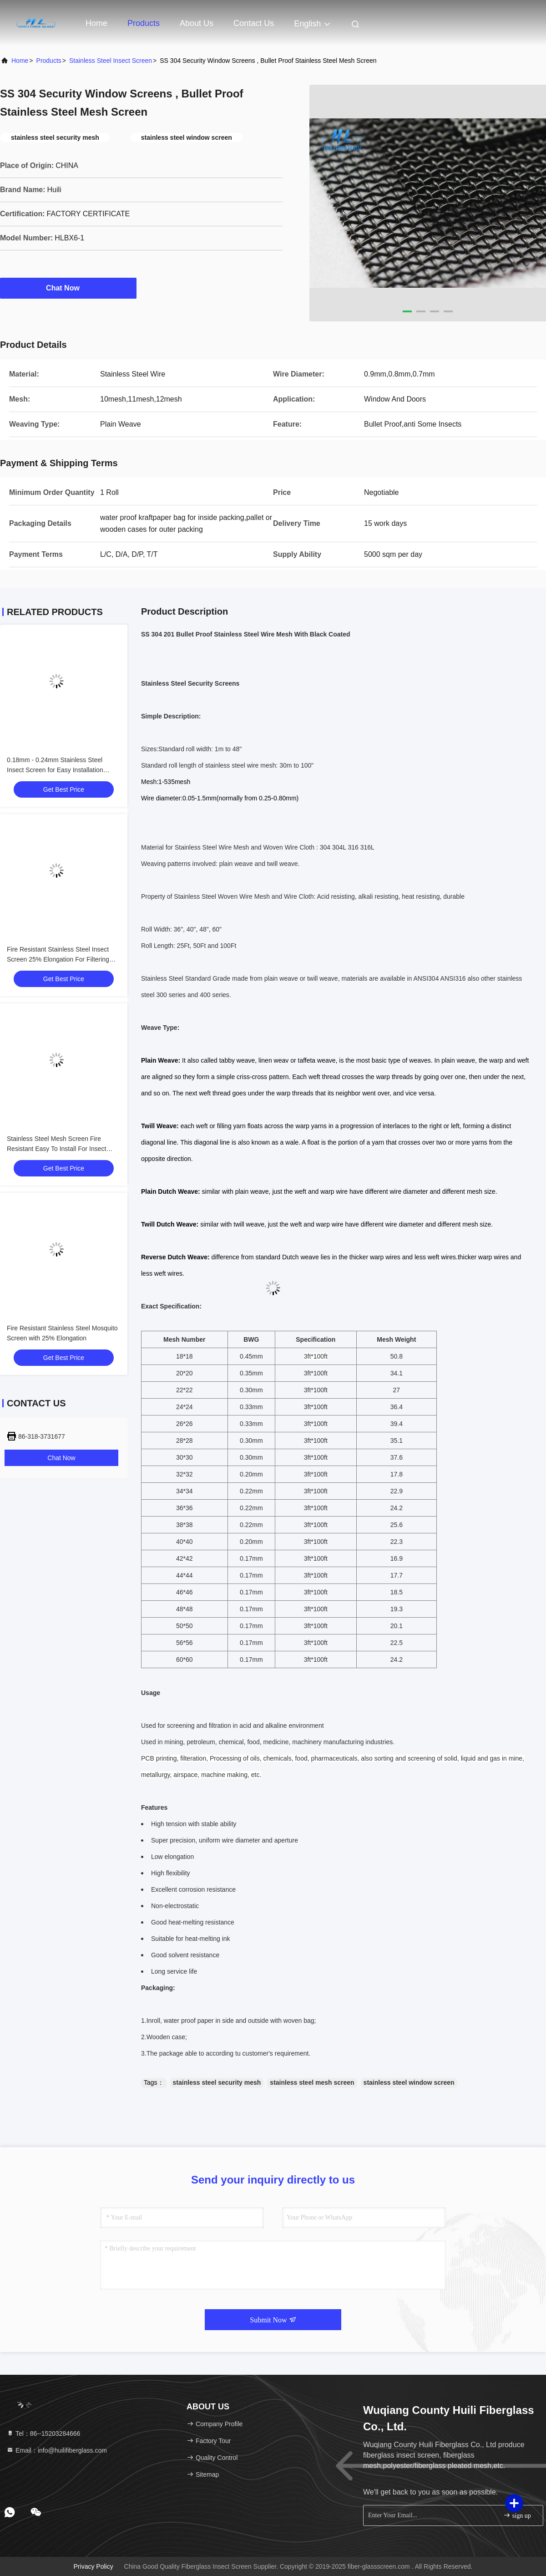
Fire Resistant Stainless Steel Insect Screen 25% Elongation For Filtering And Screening (58, 959)
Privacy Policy (93, 2566)
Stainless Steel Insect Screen (110, 60)
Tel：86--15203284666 (43, 2433)
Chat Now (68, 287)
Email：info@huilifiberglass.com (56, 2450)
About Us (196, 23)
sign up (517, 2515)
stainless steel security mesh (217, 2082)
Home (96, 23)
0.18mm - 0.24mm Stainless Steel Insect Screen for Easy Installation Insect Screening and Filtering (55, 770)
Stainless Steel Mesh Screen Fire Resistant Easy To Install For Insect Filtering (56, 1148)
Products (143, 23)
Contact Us (253, 23)
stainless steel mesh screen (312, 2082)
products (48, 60)
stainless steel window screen (409, 2082)
